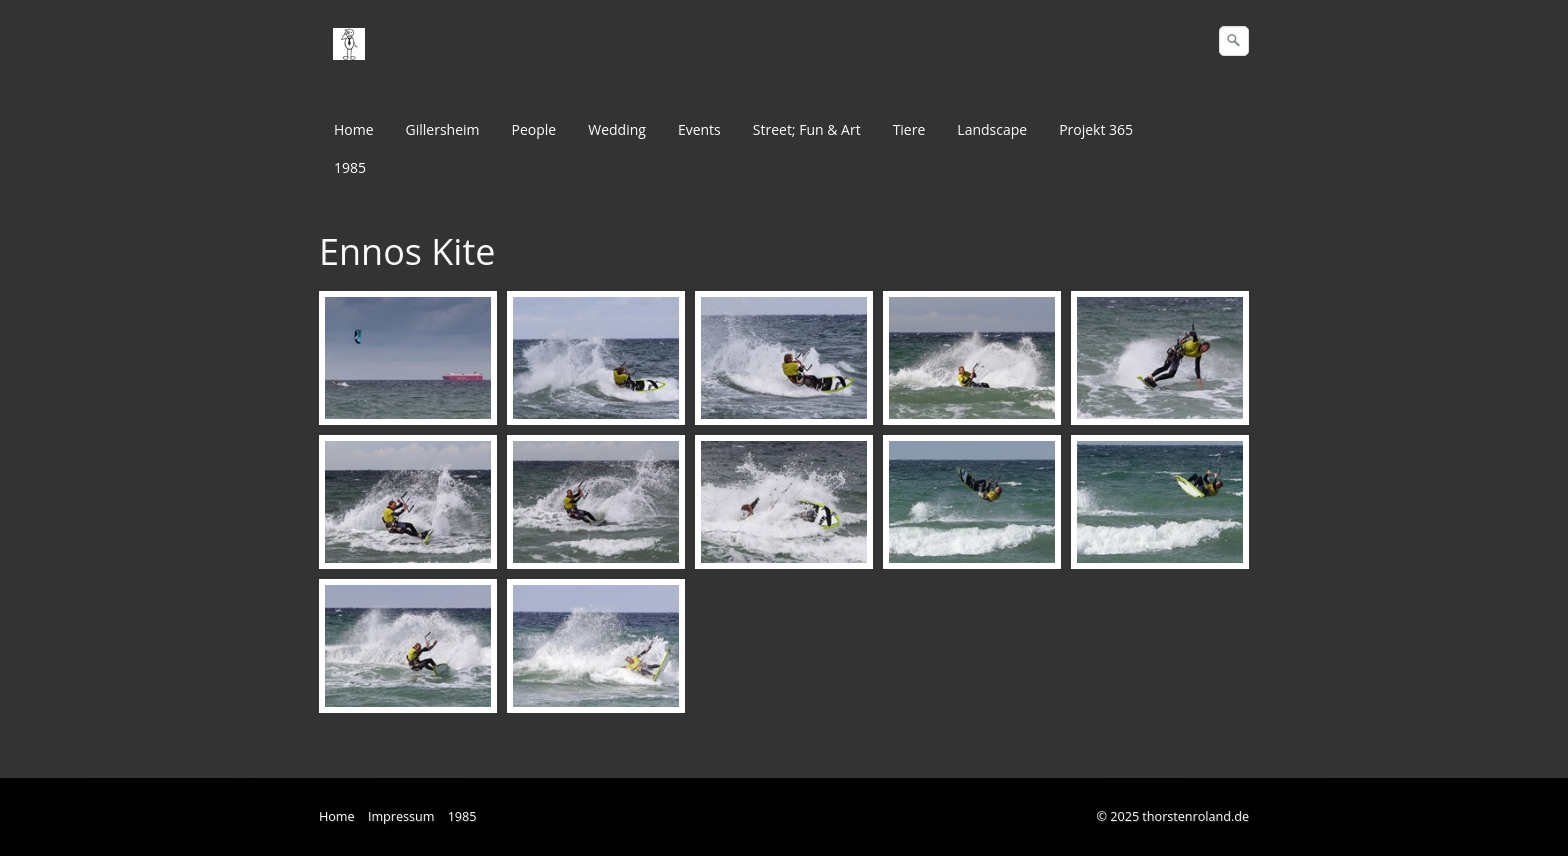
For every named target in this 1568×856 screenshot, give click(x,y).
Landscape (992, 129)
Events (699, 129)
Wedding (617, 129)
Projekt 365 (1096, 129)
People (534, 129)
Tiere (909, 129)
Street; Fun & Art (807, 129)
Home (354, 129)
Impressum (401, 816)
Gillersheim (443, 129)
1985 (350, 167)
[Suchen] (1234, 41)
